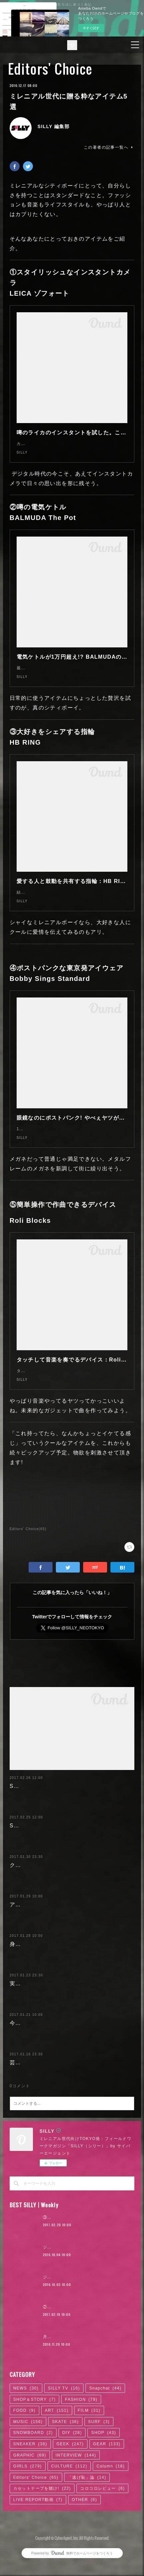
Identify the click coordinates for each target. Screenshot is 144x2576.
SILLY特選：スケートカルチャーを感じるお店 (70, 1863)
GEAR (107, 2519)
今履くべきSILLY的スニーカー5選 (54, 2089)
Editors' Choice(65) (28, 1562)
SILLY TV (64, 2464)
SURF (99, 2497)
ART (57, 2486)
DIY (72, 2508)
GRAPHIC (29, 2531)
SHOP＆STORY (34, 2475)
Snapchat (105, 2464)
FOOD (24, 2486)
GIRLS (27, 2541)
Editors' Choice (50, 69)
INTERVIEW (76, 2531)
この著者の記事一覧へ (109, 147)
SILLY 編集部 (54, 126)
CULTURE (69, 2541)
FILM (89, 2486)
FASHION (81, 2475)
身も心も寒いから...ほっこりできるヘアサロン (70, 2001)
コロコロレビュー (102, 2564)
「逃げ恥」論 (87, 2553)
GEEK (70, 2519)
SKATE (65, 2497)
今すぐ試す (91, 28)
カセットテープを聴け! (42, 2564)
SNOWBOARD (33, 2508)
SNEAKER (30, 2519)
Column (110, 2541)
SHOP (103, 2508)
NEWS (26, 2464)
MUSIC (28, 2497)
